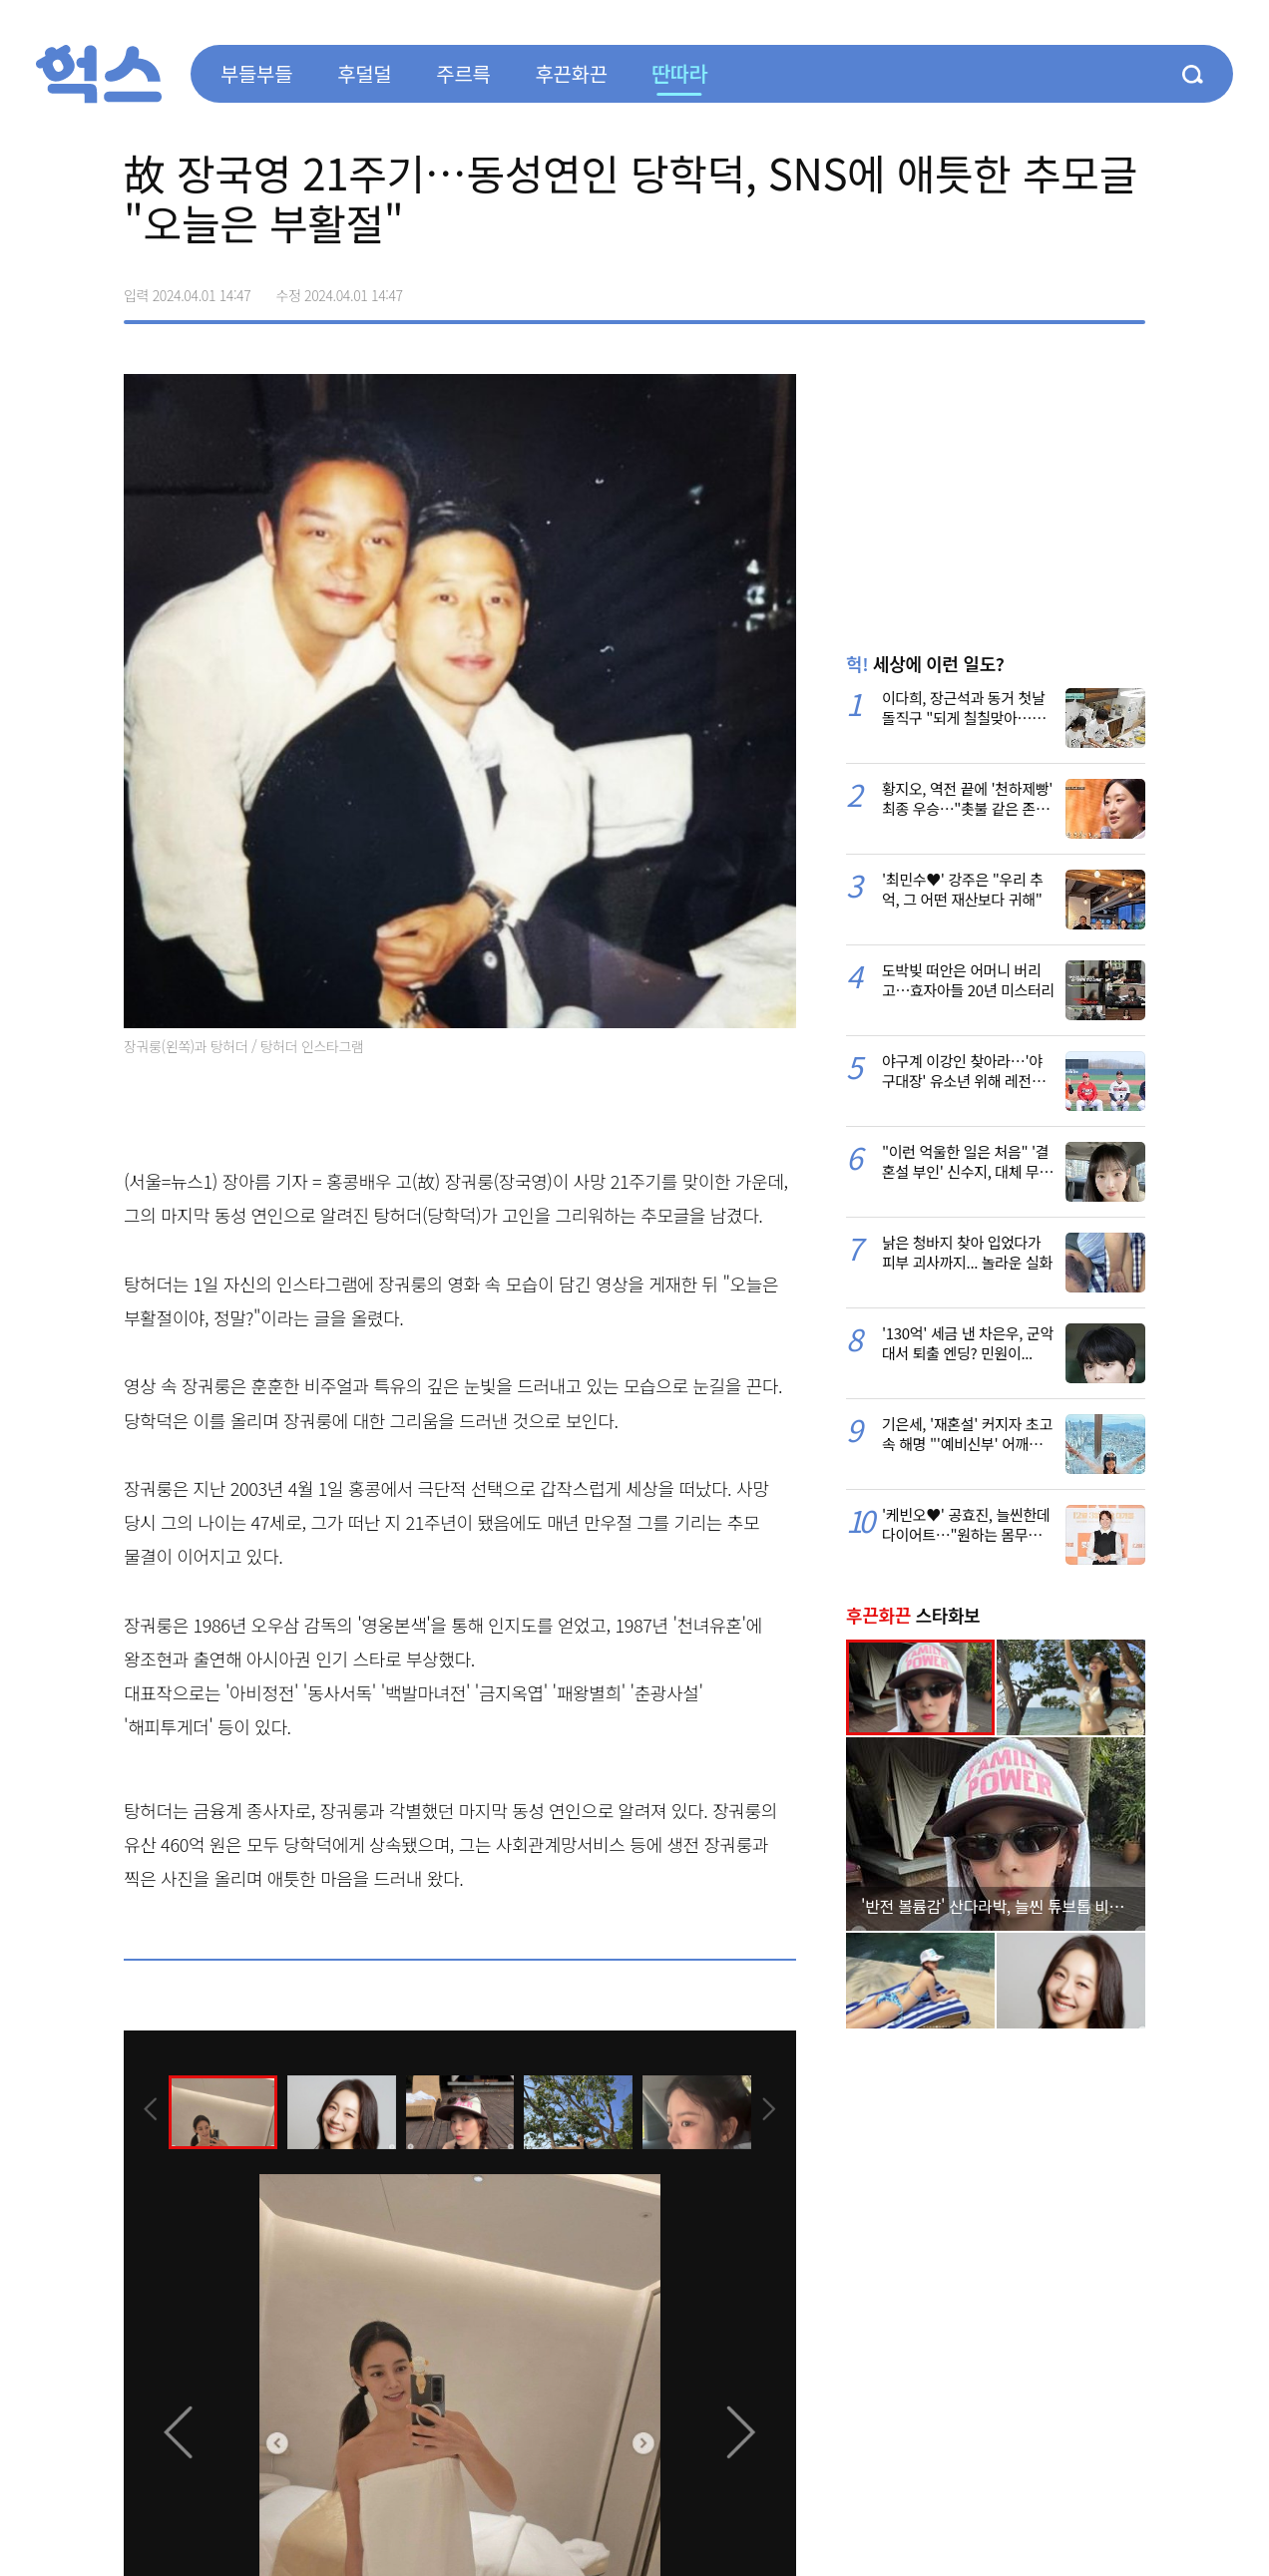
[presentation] (151, 2111)
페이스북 (1004, 288)
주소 (1129, 288)
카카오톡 (1087, 288)
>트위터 (1045, 288)
